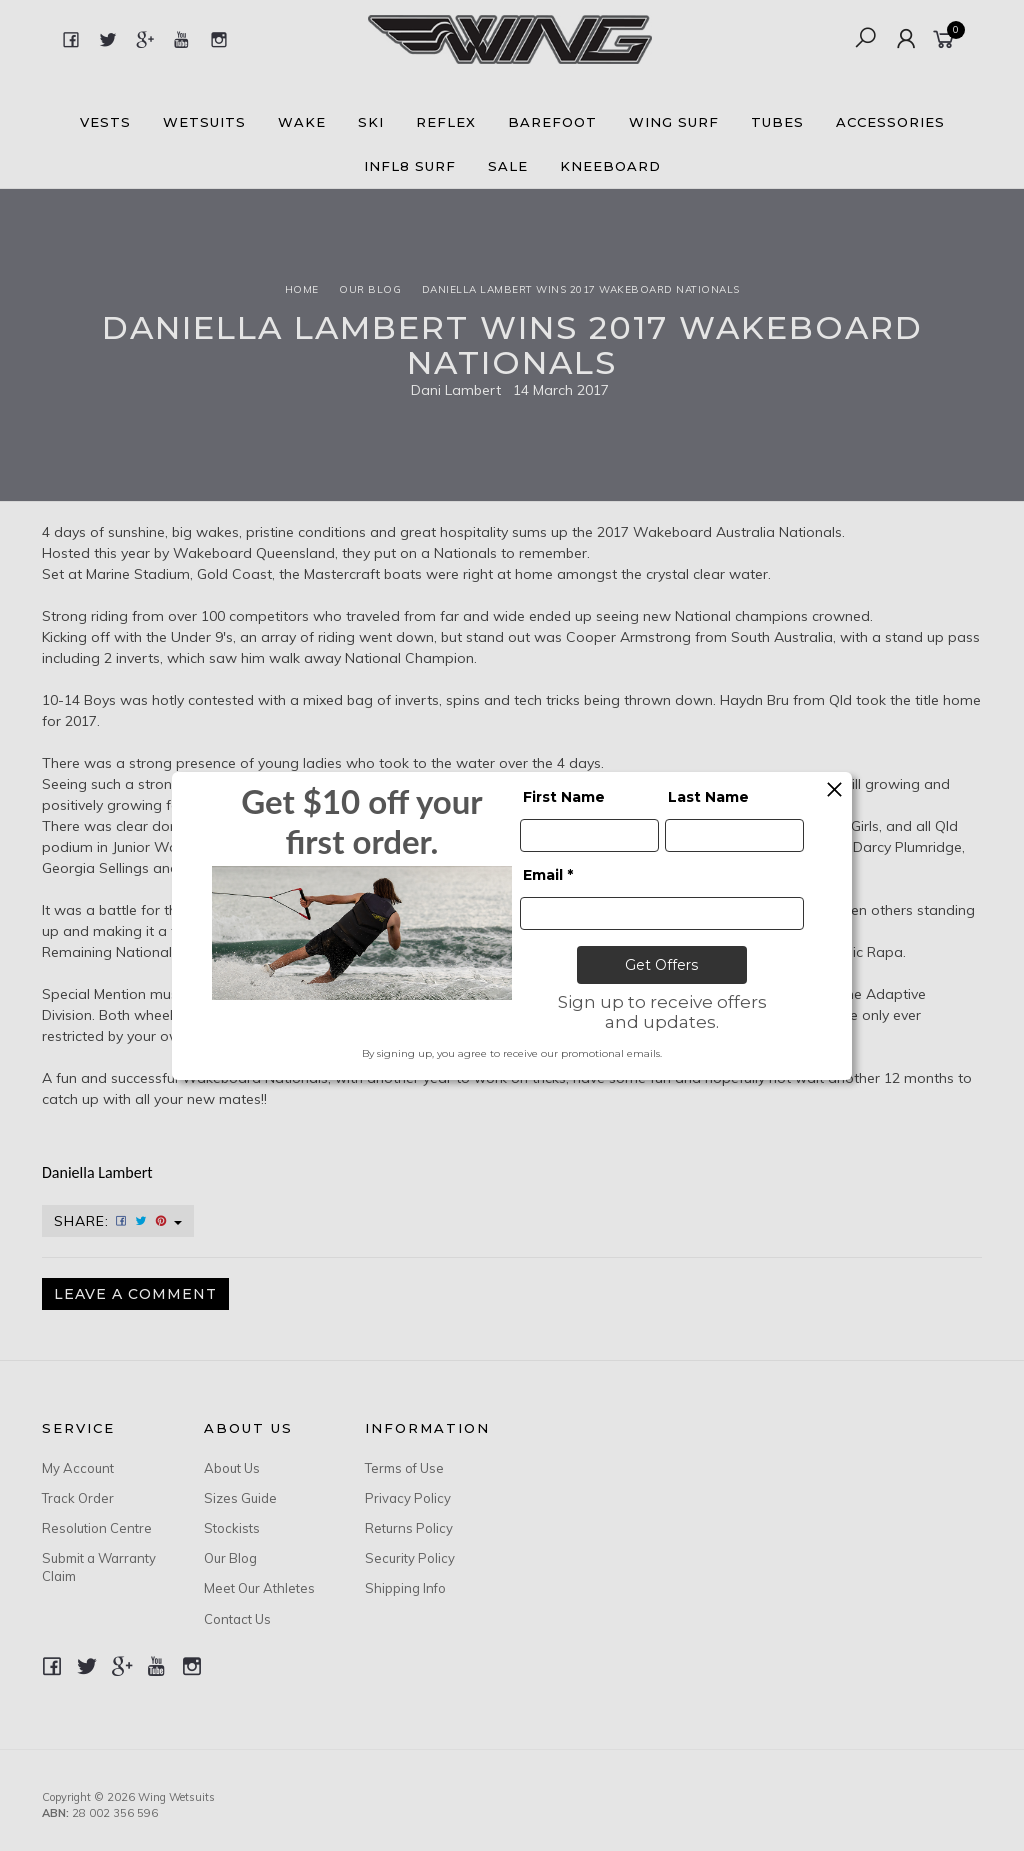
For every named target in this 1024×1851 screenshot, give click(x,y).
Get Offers (661, 965)
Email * (548, 875)
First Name (564, 797)
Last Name (708, 797)
